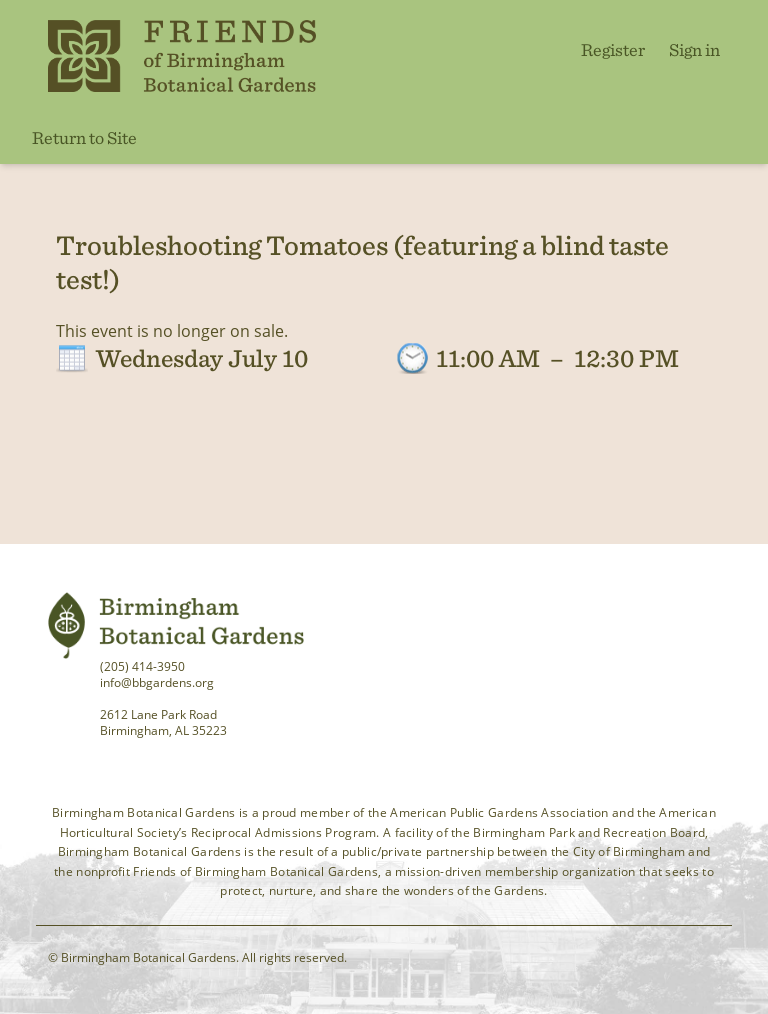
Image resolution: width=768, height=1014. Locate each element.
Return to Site (84, 137)
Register (613, 49)
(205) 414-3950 (142, 666)
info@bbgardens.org (157, 682)
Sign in (694, 49)
